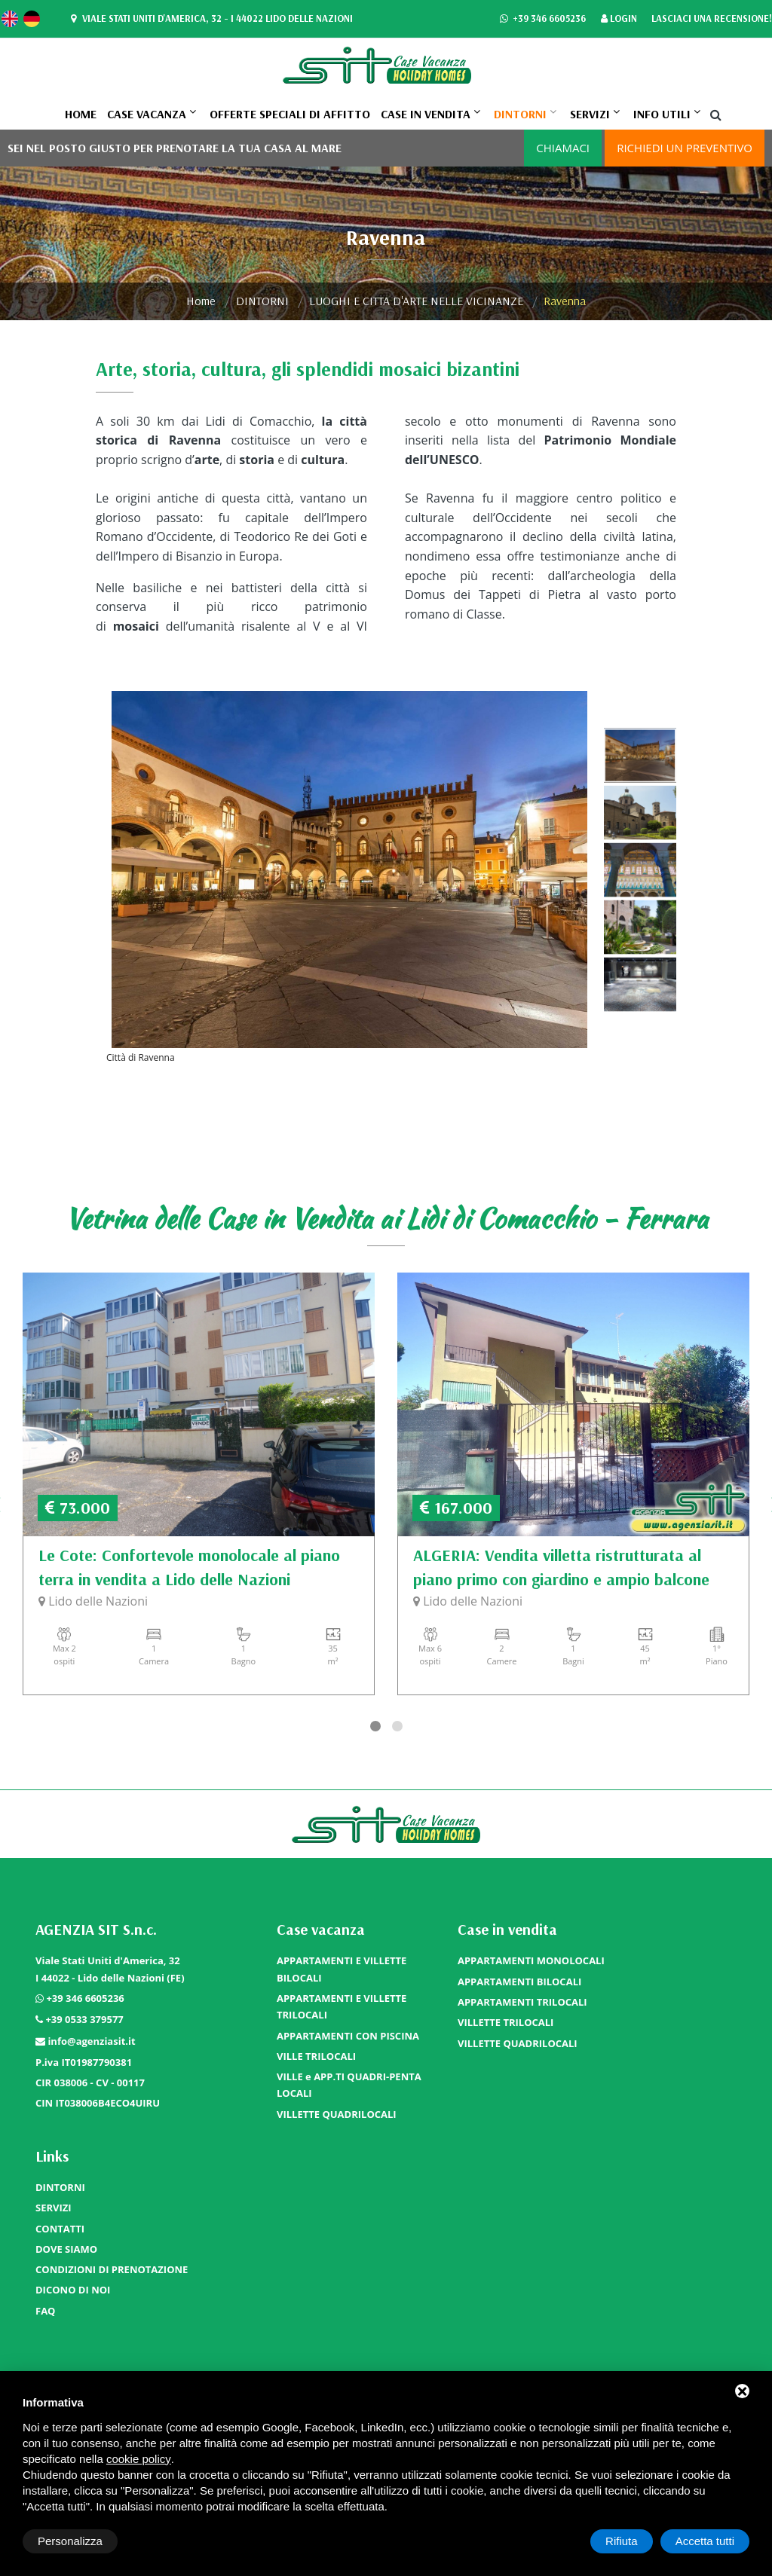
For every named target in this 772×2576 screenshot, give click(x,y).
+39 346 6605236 (542, 19)
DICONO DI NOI (72, 2289)
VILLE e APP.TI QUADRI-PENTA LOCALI (349, 2085)
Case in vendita (425, 113)
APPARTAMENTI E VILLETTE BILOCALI (341, 1969)
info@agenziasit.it (91, 2041)
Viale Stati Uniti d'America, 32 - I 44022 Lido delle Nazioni (210, 19)
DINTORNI (520, 113)
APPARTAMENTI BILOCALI (519, 1981)
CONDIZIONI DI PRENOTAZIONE (111, 2269)
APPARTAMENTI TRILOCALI (522, 2002)
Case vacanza (146, 113)
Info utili (662, 113)
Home (80, 113)
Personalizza (70, 2541)
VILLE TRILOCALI (316, 2056)
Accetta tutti (705, 2541)
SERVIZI (590, 113)
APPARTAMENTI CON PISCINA (348, 2036)
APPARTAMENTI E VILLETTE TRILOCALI (341, 2006)
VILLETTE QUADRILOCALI (337, 2114)
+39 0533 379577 (84, 2019)
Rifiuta (621, 2541)
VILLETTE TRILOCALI (505, 2022)
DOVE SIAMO (66, 2249)
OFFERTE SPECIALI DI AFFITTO (290, 113)
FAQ (45, 2311)
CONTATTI (59, 2228)
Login (619, 19)
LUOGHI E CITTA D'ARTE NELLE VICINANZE (416, 300)
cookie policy (138, 2458)
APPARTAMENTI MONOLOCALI (531, 1960)
